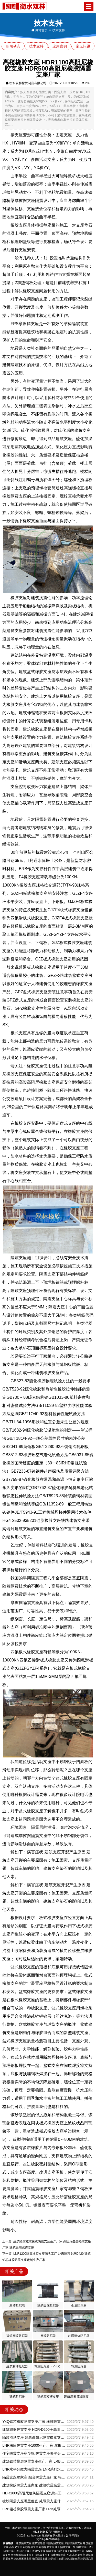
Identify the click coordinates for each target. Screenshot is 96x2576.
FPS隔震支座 (39, 2554)
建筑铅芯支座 (56, 2558)
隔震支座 (51, 2551)
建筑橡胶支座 (72, 2558)
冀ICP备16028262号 (48, 2539)
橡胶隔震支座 (40, 2558)
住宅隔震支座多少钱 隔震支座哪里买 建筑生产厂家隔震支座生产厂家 (34, 2453)
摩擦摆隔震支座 (73, 2543)
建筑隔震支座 (23, 2543)
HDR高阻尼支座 (76, 2554)
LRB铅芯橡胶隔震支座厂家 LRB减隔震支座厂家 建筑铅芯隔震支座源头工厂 (34, 2509)
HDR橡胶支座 (76, 2551)
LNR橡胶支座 (79, 2547)
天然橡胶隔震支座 (21, 2554)
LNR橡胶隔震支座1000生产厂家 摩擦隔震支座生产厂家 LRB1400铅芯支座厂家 (34, 2445)
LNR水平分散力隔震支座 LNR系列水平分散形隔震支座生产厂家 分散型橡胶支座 (34, 2469)
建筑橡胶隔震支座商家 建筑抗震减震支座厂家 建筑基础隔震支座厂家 (34, 2485)
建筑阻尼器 (86, 2558)
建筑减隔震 (38, 2543)
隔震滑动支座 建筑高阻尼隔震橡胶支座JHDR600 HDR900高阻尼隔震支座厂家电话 (34, 2437)
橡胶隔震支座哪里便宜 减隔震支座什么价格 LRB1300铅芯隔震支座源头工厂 (34, 2501)
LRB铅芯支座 (22, 2551)
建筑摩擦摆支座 (22, 2558)
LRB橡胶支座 (38, 2551)
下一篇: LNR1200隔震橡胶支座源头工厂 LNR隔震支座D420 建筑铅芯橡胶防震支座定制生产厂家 (46, 2257)
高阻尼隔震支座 (55, 2543)
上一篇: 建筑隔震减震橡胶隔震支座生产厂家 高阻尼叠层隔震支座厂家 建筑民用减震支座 (46, 2244)
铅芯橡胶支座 (46, 2547)
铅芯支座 (62, 2551)
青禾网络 (72, 2535)
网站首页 (39, 30)
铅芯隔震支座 (30, 2547)
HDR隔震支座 (63, 2547)
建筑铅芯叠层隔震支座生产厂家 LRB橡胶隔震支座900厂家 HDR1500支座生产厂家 (34, 2461)
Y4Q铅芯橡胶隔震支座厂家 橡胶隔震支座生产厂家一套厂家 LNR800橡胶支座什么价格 (34, 2421)
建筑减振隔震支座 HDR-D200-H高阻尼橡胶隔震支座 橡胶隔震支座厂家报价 (34, 2429)
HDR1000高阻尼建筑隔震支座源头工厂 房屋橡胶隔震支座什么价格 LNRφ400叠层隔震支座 (34, 2493)
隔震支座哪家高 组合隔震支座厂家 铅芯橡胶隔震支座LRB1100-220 (34, 2477)
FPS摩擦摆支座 (57, 2554)
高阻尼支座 (15, 2547)
